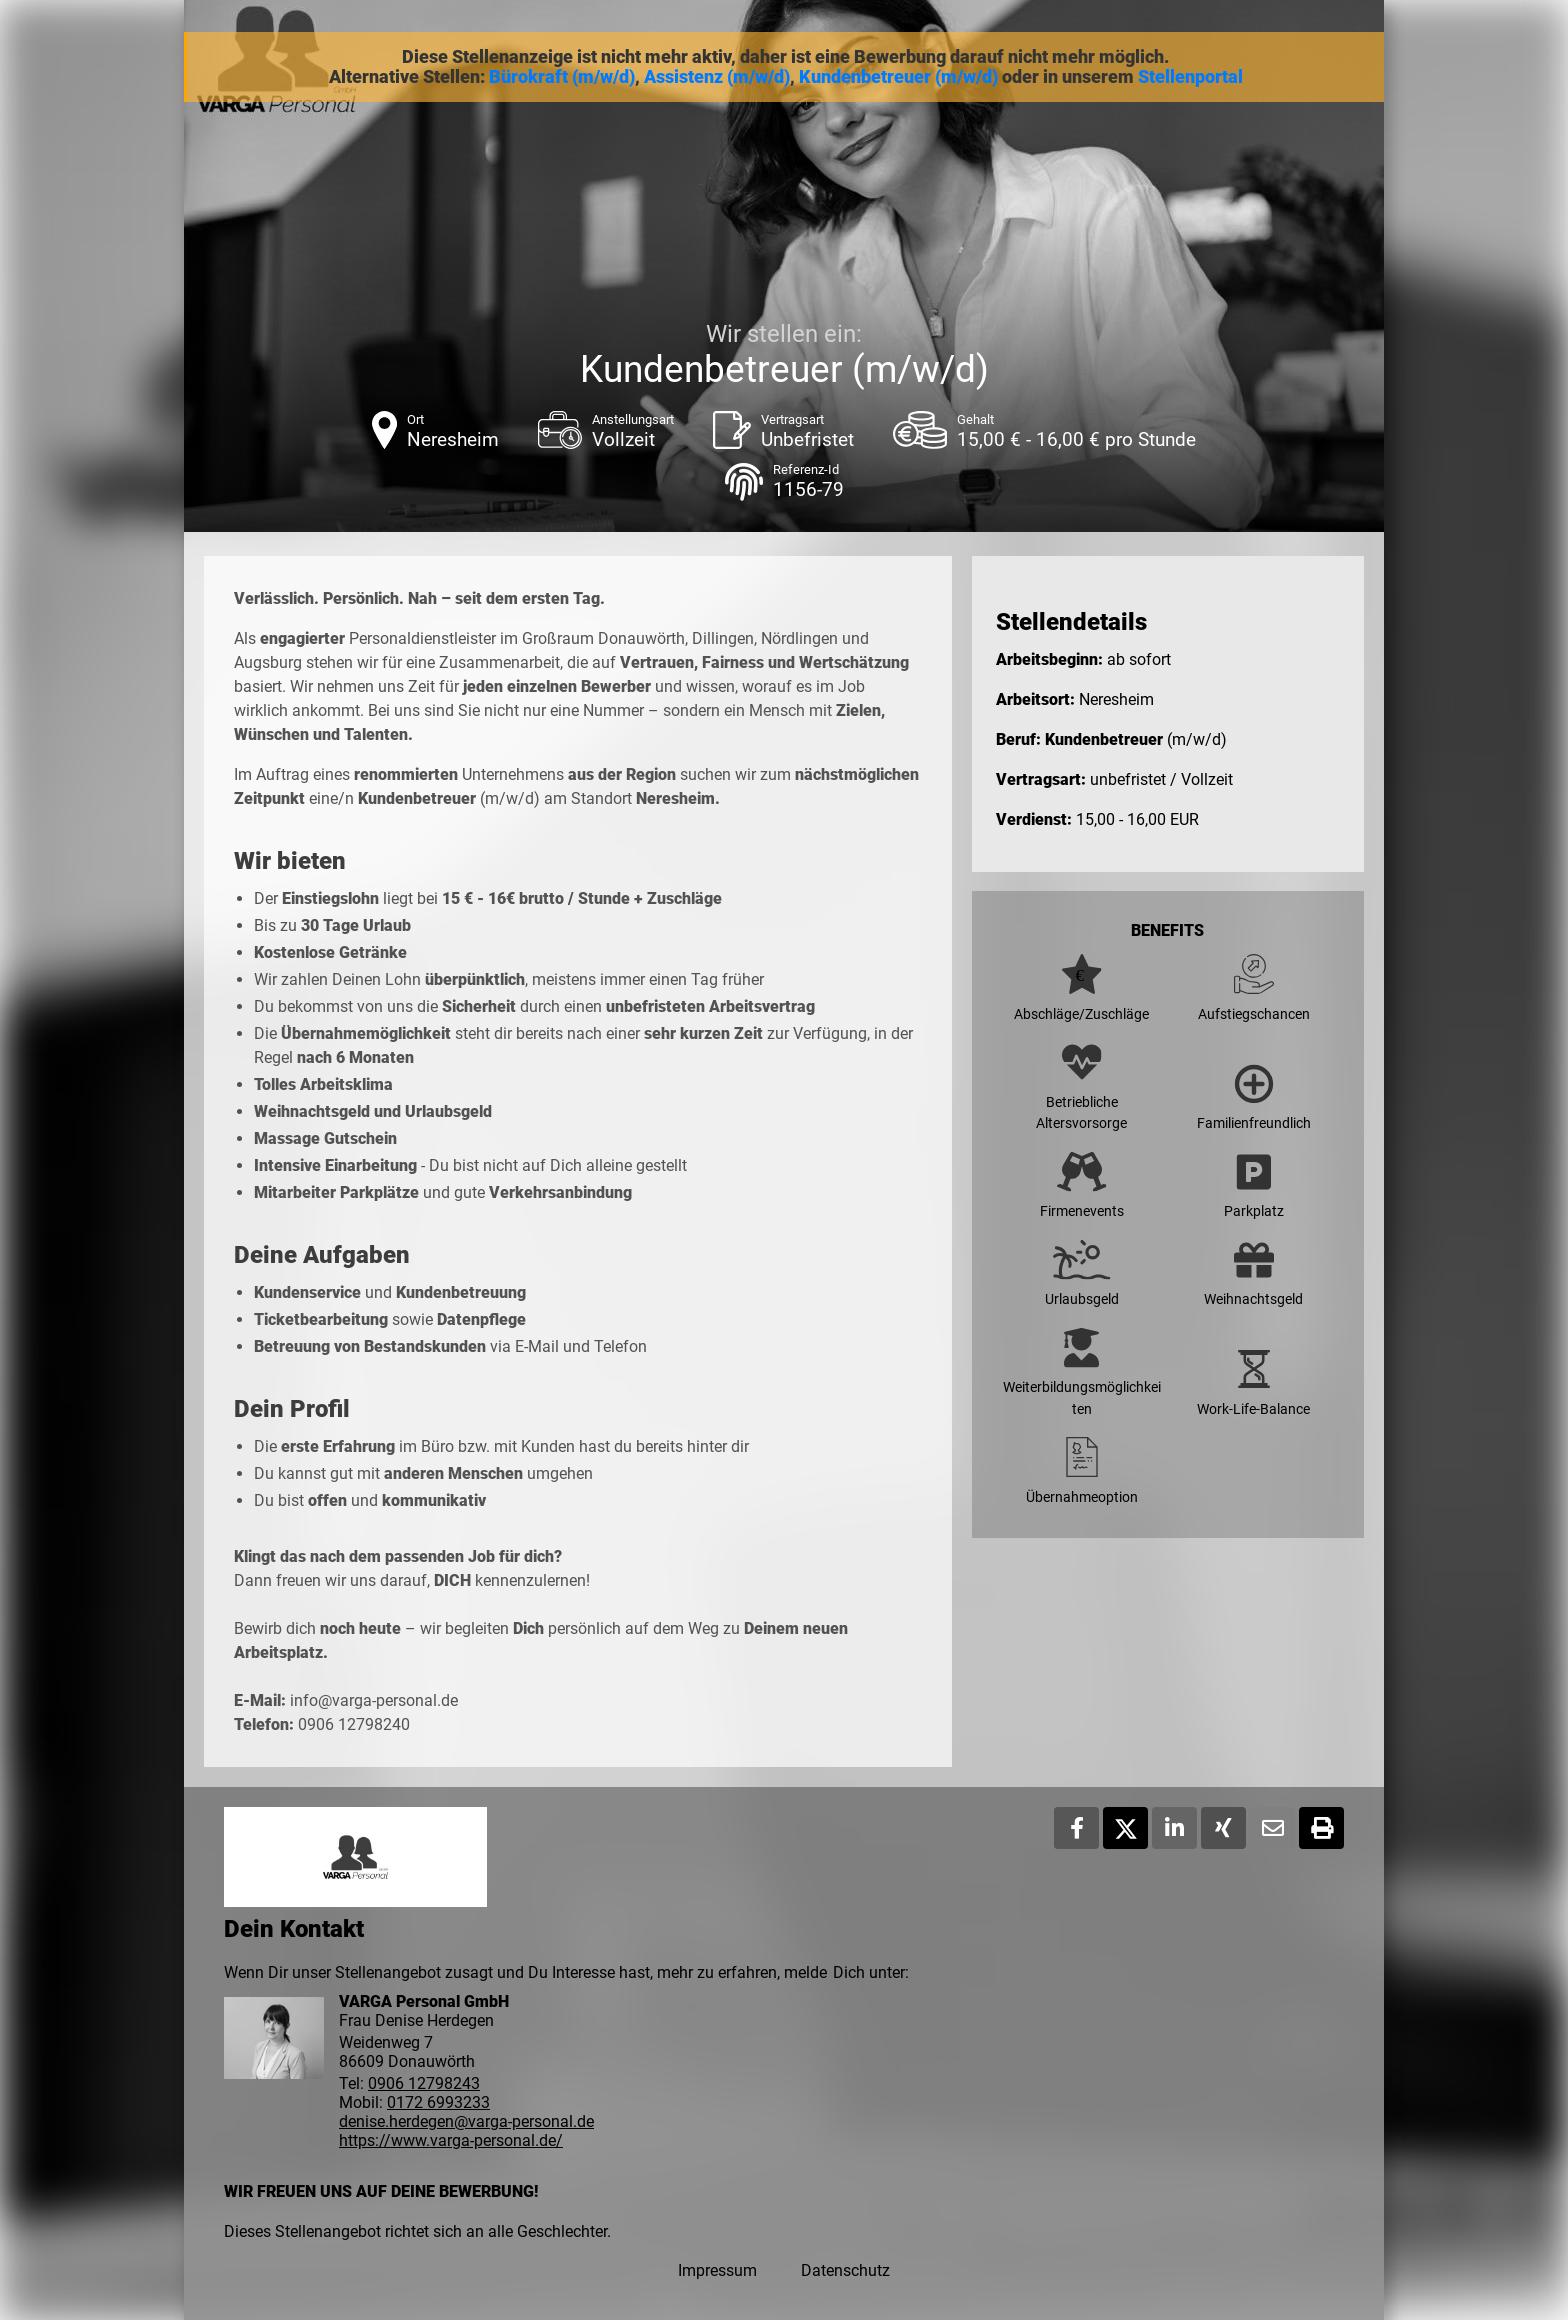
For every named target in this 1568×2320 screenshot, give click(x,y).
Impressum (717, 2270)
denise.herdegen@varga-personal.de (466, 2121)
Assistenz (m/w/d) (717, 77)
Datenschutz (845, 2270)
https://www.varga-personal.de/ (451, 2140)
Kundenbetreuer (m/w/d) (898, 77)
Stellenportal (1190, 77)
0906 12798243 (424, 2083)
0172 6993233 (438, 2102)
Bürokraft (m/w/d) (562, 77)
